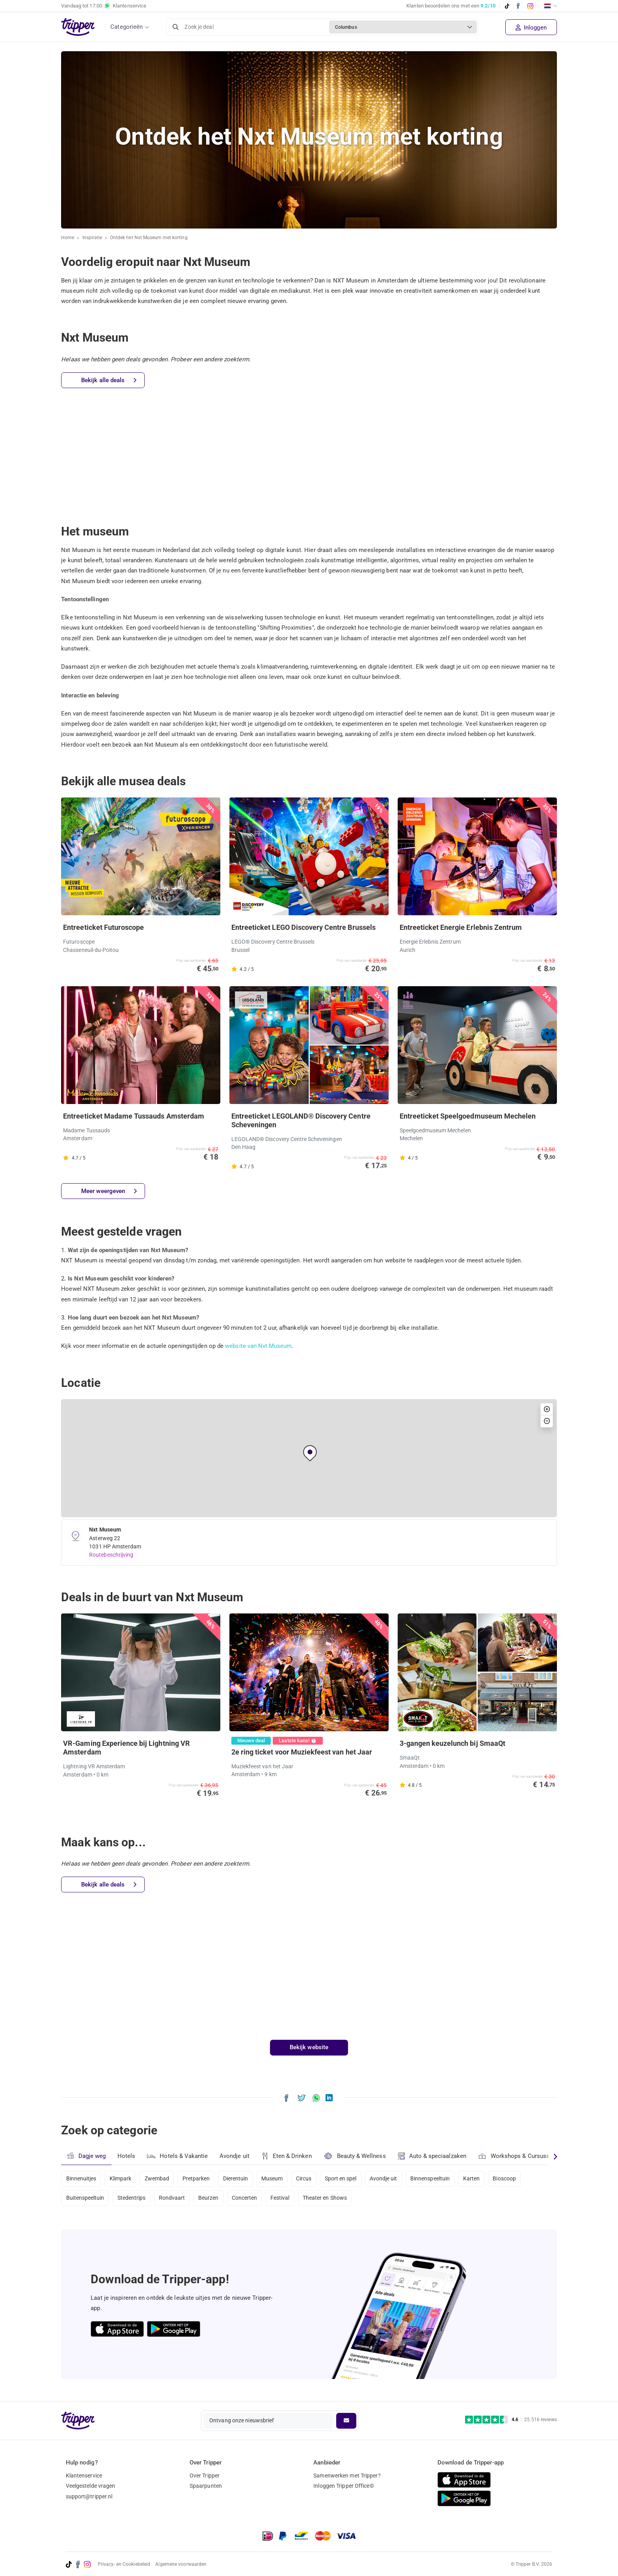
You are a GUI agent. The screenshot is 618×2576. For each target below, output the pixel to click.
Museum (277, 2178)
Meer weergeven (109, 1191)
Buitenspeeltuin (85, 2199)
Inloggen (531, 27)
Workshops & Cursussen (519, 2155)
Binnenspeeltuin (440, 2178)
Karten (481, 2178)
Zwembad (159, 2178)
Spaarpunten (206, 2486)
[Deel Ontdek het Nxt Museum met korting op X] (302, 2097)
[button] (310, 1453)
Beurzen (211, 2199)
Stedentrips (133, 2199)
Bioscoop (515, 2178)
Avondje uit (235, 2156)
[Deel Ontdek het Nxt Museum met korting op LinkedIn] (329, 2097)
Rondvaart (174, 2199)
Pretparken (199, 2178)
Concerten (249, 2199)
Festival (285, 2199)
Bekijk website (309, 2047)
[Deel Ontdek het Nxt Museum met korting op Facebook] (286, 2097)
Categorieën (126, 26)
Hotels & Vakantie (177, 2155)
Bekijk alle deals (109, 380)
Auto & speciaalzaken (433, 2156)
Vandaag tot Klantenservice (103, 6)
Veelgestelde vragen (90, 2486)
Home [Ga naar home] (67, 238)
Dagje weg (86, 2156)
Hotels (126, 2156)
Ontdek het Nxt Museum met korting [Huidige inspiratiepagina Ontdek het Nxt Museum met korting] (149, 238)
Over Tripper (205, 2475)
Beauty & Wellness (356, 2155)
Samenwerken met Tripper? (346, 2475)
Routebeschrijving (111, 1555)
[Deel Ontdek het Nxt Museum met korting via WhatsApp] (316, 2097)
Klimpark (121, 2178)
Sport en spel (348, 2178)
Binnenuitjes (81, 2178)
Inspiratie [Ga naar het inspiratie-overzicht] (92, 238)
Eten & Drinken (287, 2156)
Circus (310, 2178)
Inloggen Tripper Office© (343, 2486)
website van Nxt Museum (258, 1345)
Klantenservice (84, 2475)
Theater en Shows (331, 2199)
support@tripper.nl (89, 2496)
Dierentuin (239, 2178)
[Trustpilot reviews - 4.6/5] (511, 2420)
